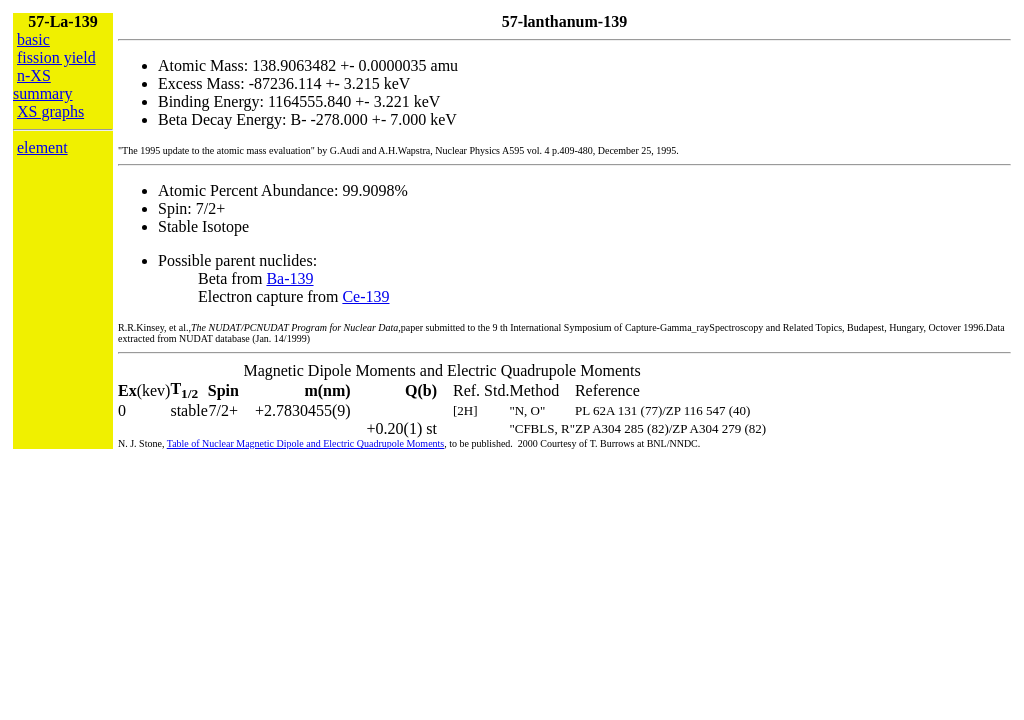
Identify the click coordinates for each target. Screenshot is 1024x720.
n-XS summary (43, 84)
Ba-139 (289, 278)
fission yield (56, 57)
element (42, 147)
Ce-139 (365, 296)
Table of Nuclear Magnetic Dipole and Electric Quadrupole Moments (306, 443)
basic (33, 39)
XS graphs (50, 111)
